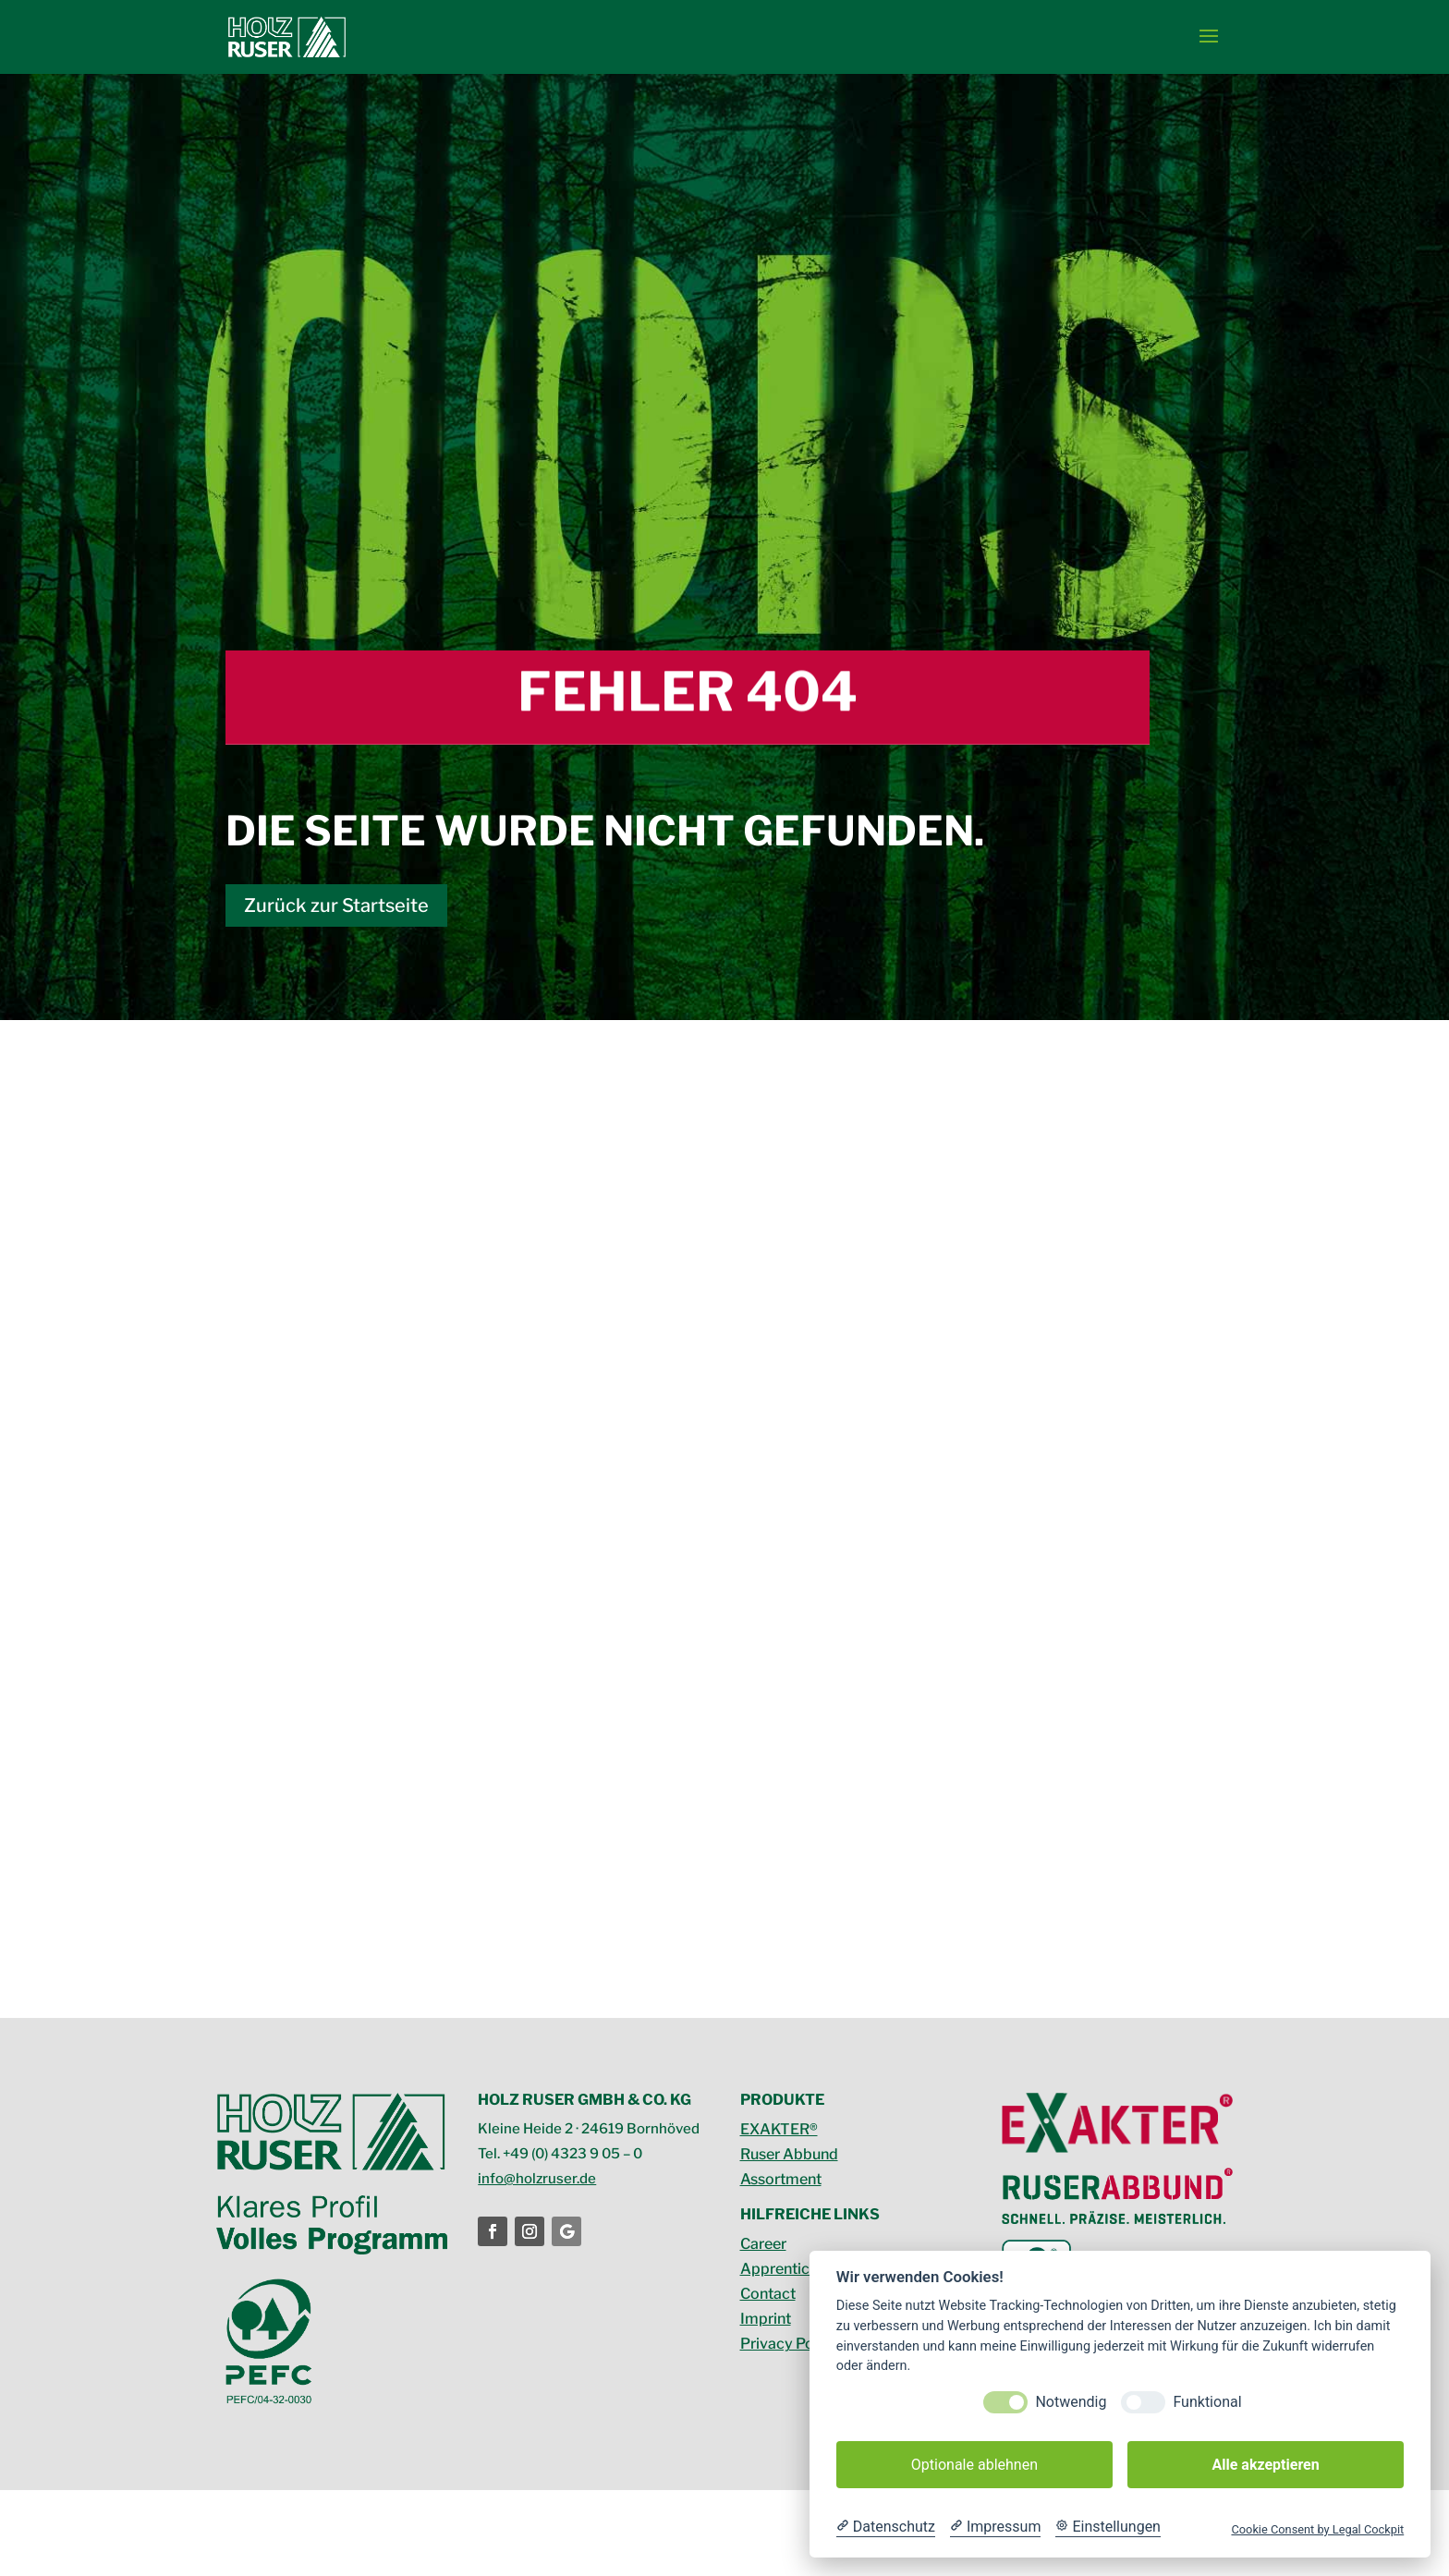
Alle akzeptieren (1265, 2464)
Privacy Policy (789, 2343)
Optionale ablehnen (974, 2464)
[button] (1209, 37)
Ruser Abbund (789, 2154)
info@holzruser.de (537, 2178)
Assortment (781, 2179)
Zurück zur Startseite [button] (336, 905)
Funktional (1207, 2402)
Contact (768, 2294)
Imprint (765, 2318)
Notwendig (1070, 2402)
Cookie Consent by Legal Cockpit (1317, 2529)
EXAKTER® (779, 2129)
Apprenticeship (793, 2269)
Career (763, 2244)
